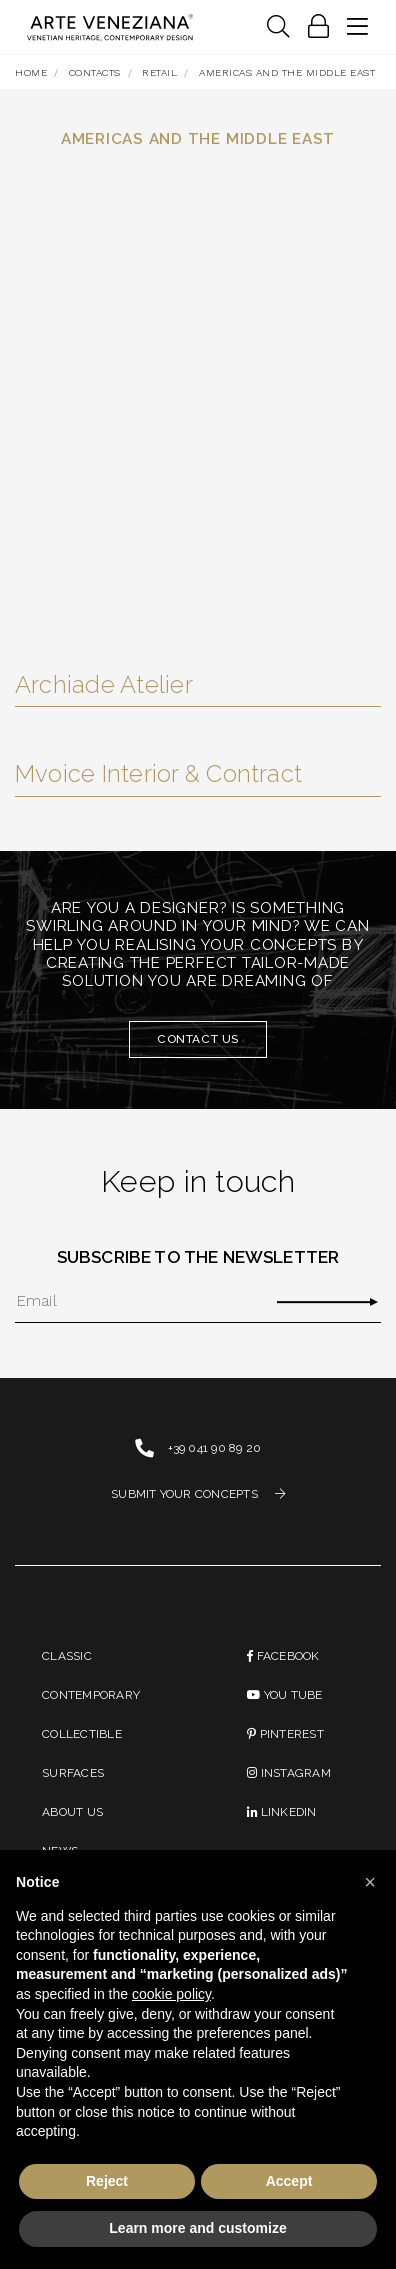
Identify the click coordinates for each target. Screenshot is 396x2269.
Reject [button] (107, 2181)
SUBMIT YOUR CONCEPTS (198, 1494)
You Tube (284, 1695)
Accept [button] (289, 2181)
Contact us (198, 1039)
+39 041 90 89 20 (215, 1448)
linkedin (281, 1812)
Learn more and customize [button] (197, 2228)
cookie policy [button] (171, 1994)
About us (72, 1812)
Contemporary (91, 1695)
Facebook (283, 1656)
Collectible (82, 1734)
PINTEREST (285, 1734)
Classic (67, 1656)
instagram (289, 1773)
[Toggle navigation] (278, 27)
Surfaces (73, 1773)
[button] (370, 1882)
